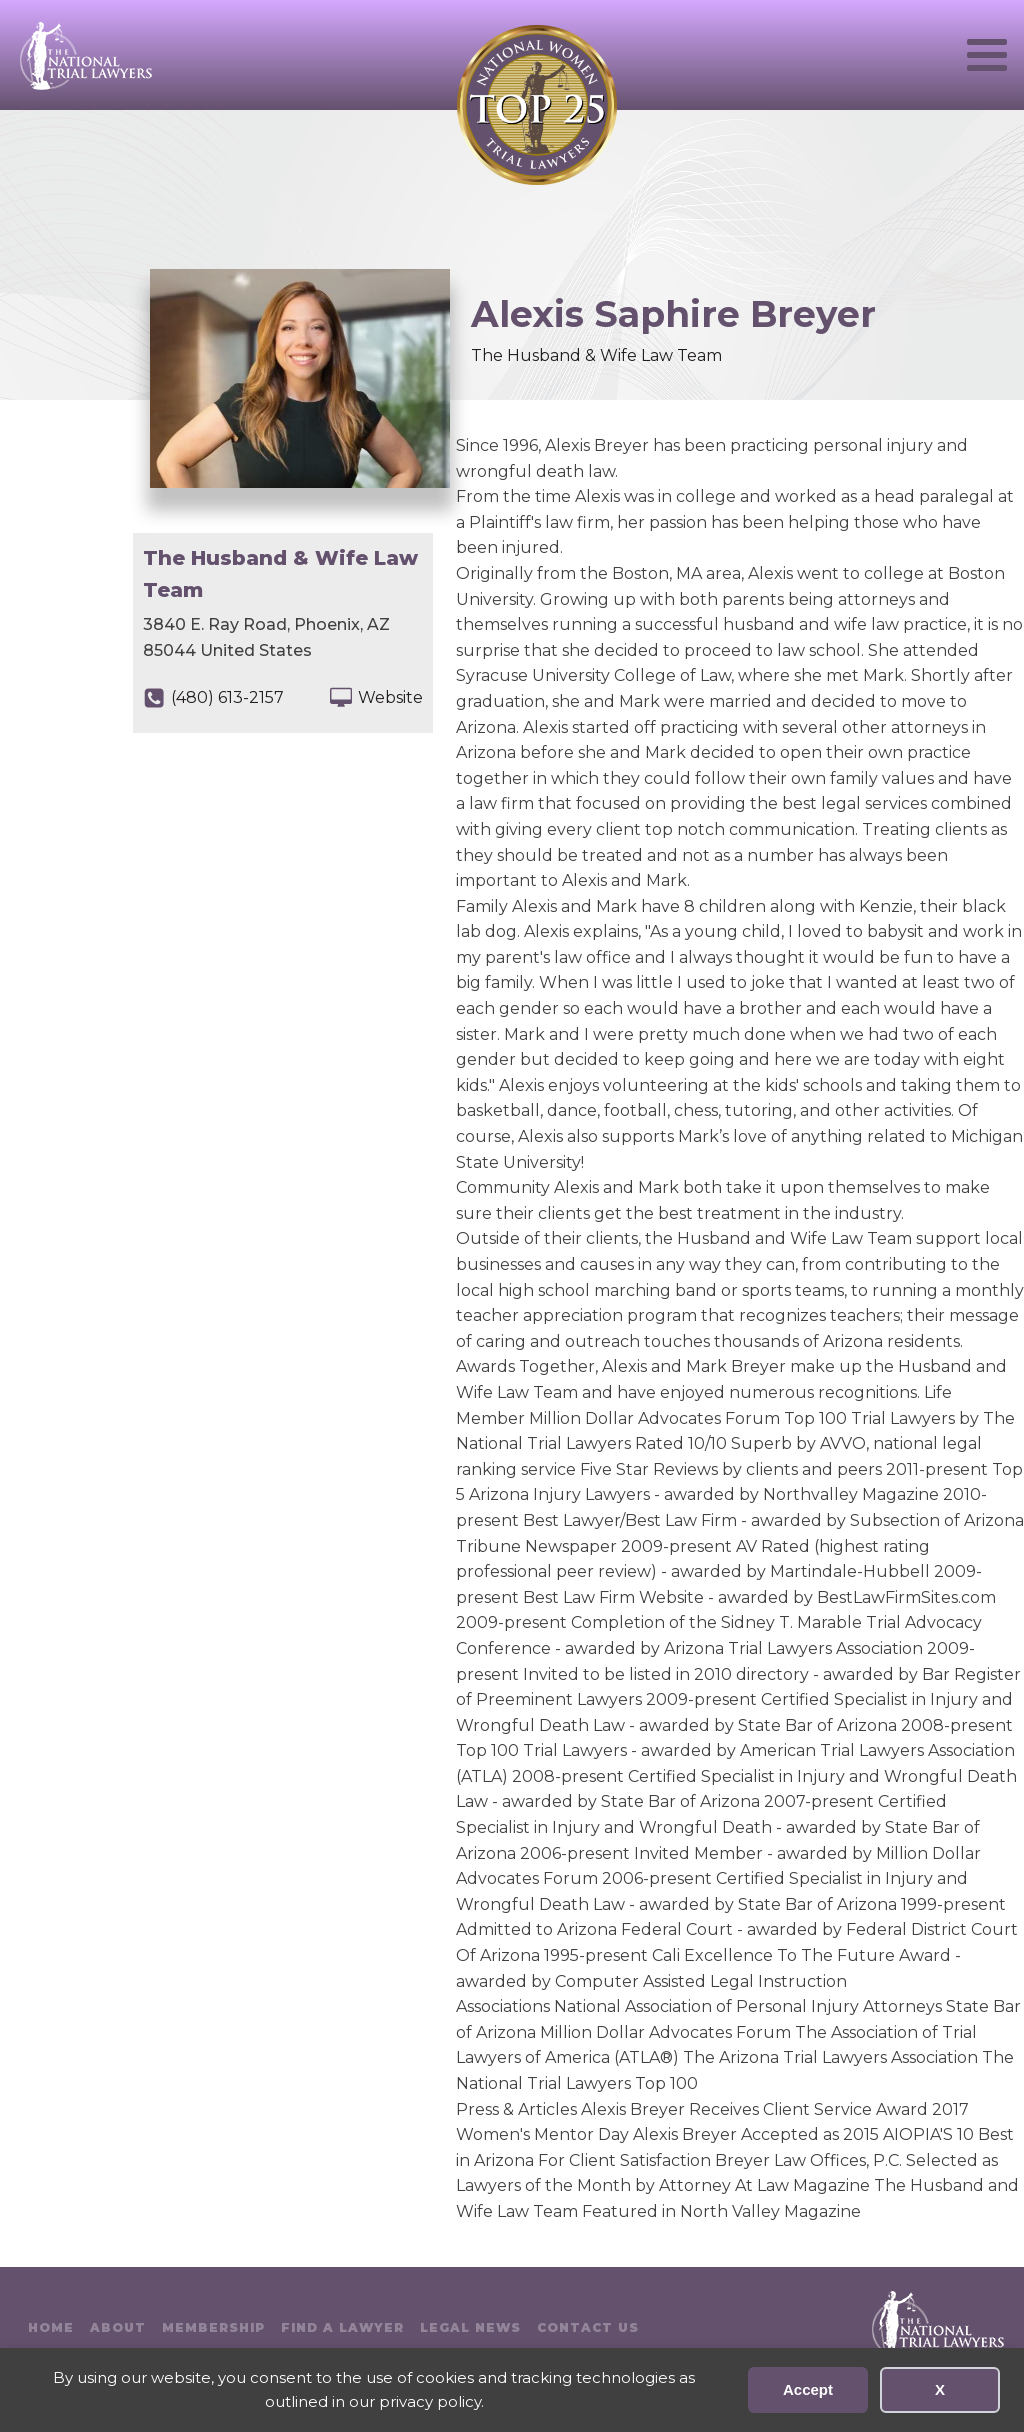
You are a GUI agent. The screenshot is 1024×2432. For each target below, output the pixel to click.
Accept (808, 2389)
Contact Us (588, 2327)
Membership (213, 2327)
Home (51, 2327)
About (118, 2327)
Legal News (470, 2327)
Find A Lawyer (342, 2327)
